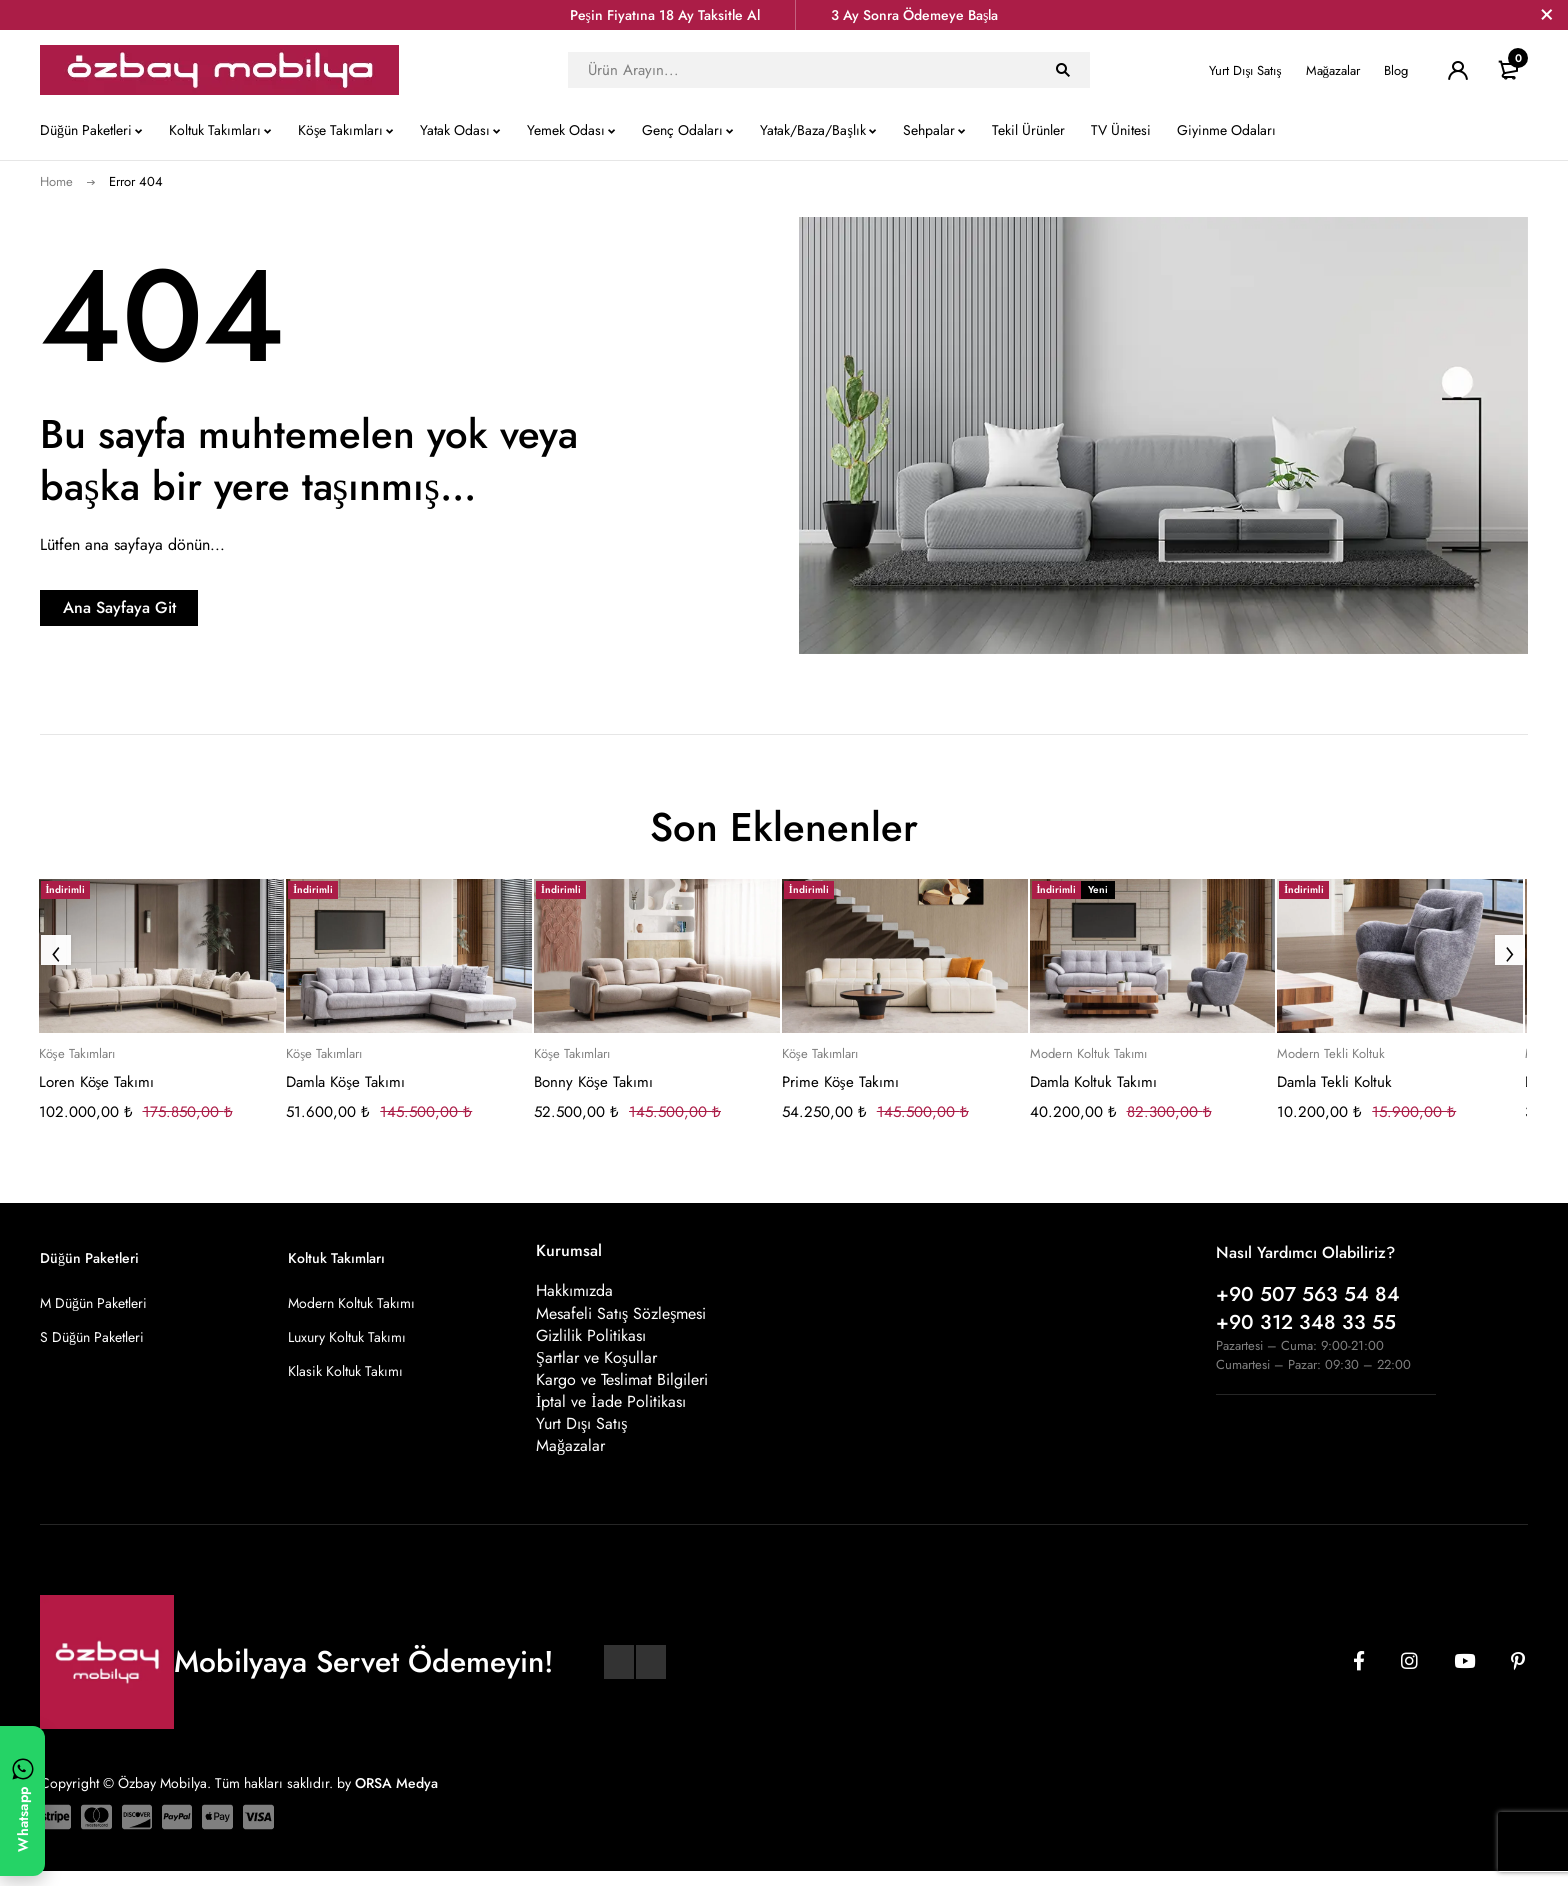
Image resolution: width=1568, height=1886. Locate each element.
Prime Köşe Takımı (840, 1082)
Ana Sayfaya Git (165, 607)
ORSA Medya (396, 1797)
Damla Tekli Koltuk (1334, 1082)
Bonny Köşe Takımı (593, 1082)
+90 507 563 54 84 (1308, 1294)
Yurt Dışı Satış (1245, 70)
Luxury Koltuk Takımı (347, 1337)
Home (56, 181)
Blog (1396, 70)
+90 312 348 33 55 (1306, 1322)
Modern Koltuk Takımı (1088, 1054)
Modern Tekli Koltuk (1331, 1054)
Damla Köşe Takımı (345, 1082)
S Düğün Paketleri (92, 1337)
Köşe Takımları (77, 1054)
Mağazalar (1333, 70)
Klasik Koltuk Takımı (345, 1371)
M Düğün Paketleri (93, 1303)
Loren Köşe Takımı (97, 1082)
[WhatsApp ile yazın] (22, 1801)
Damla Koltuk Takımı (1093, 1082)
